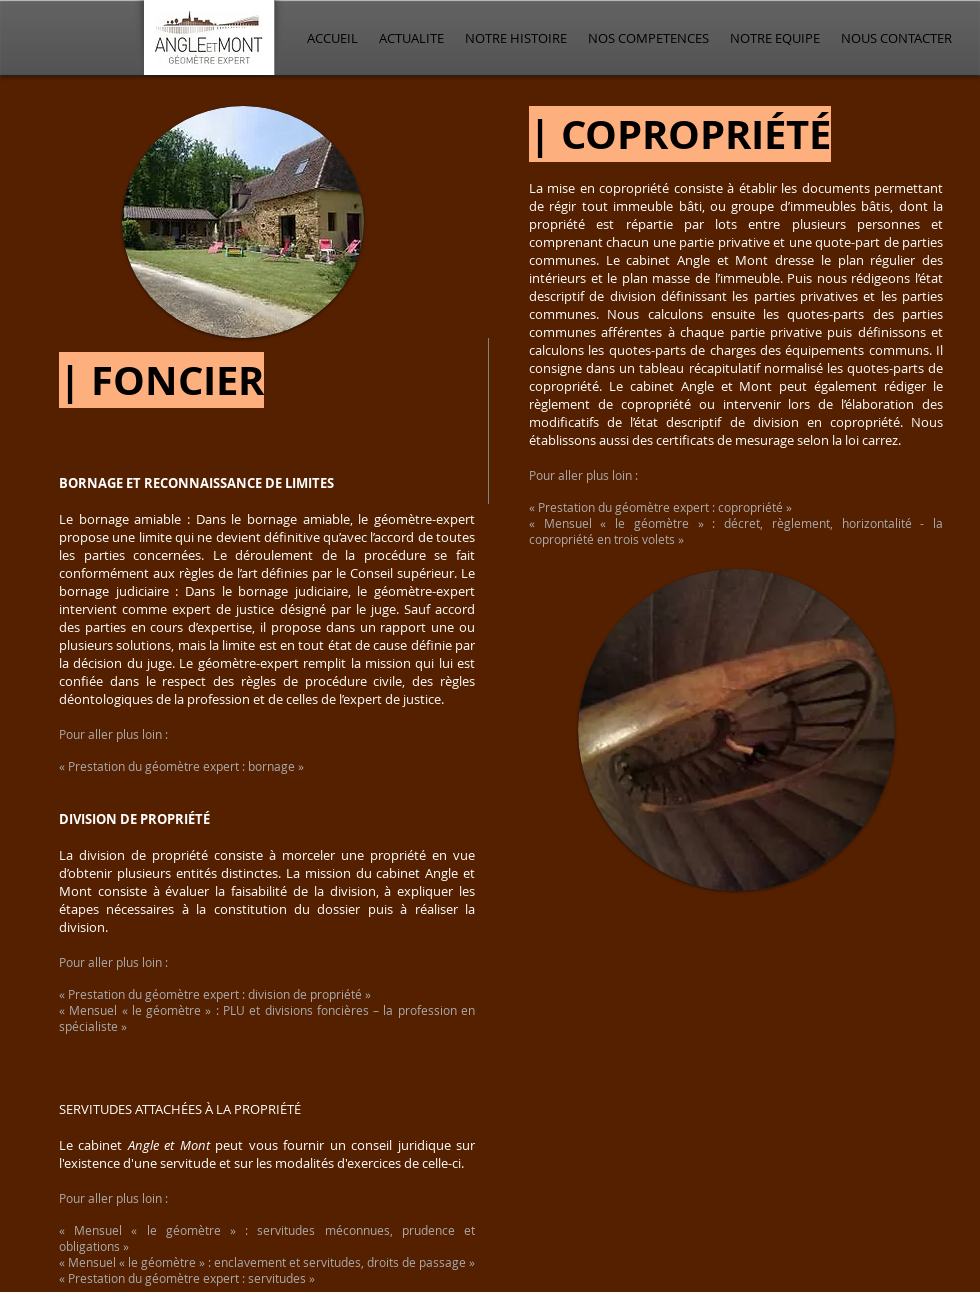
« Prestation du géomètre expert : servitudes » (187, 1278)
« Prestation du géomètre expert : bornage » (181, 766)
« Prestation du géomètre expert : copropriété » (660, 507)
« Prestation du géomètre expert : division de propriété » (215, 994)
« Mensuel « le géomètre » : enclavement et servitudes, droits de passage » (267, 1262)
